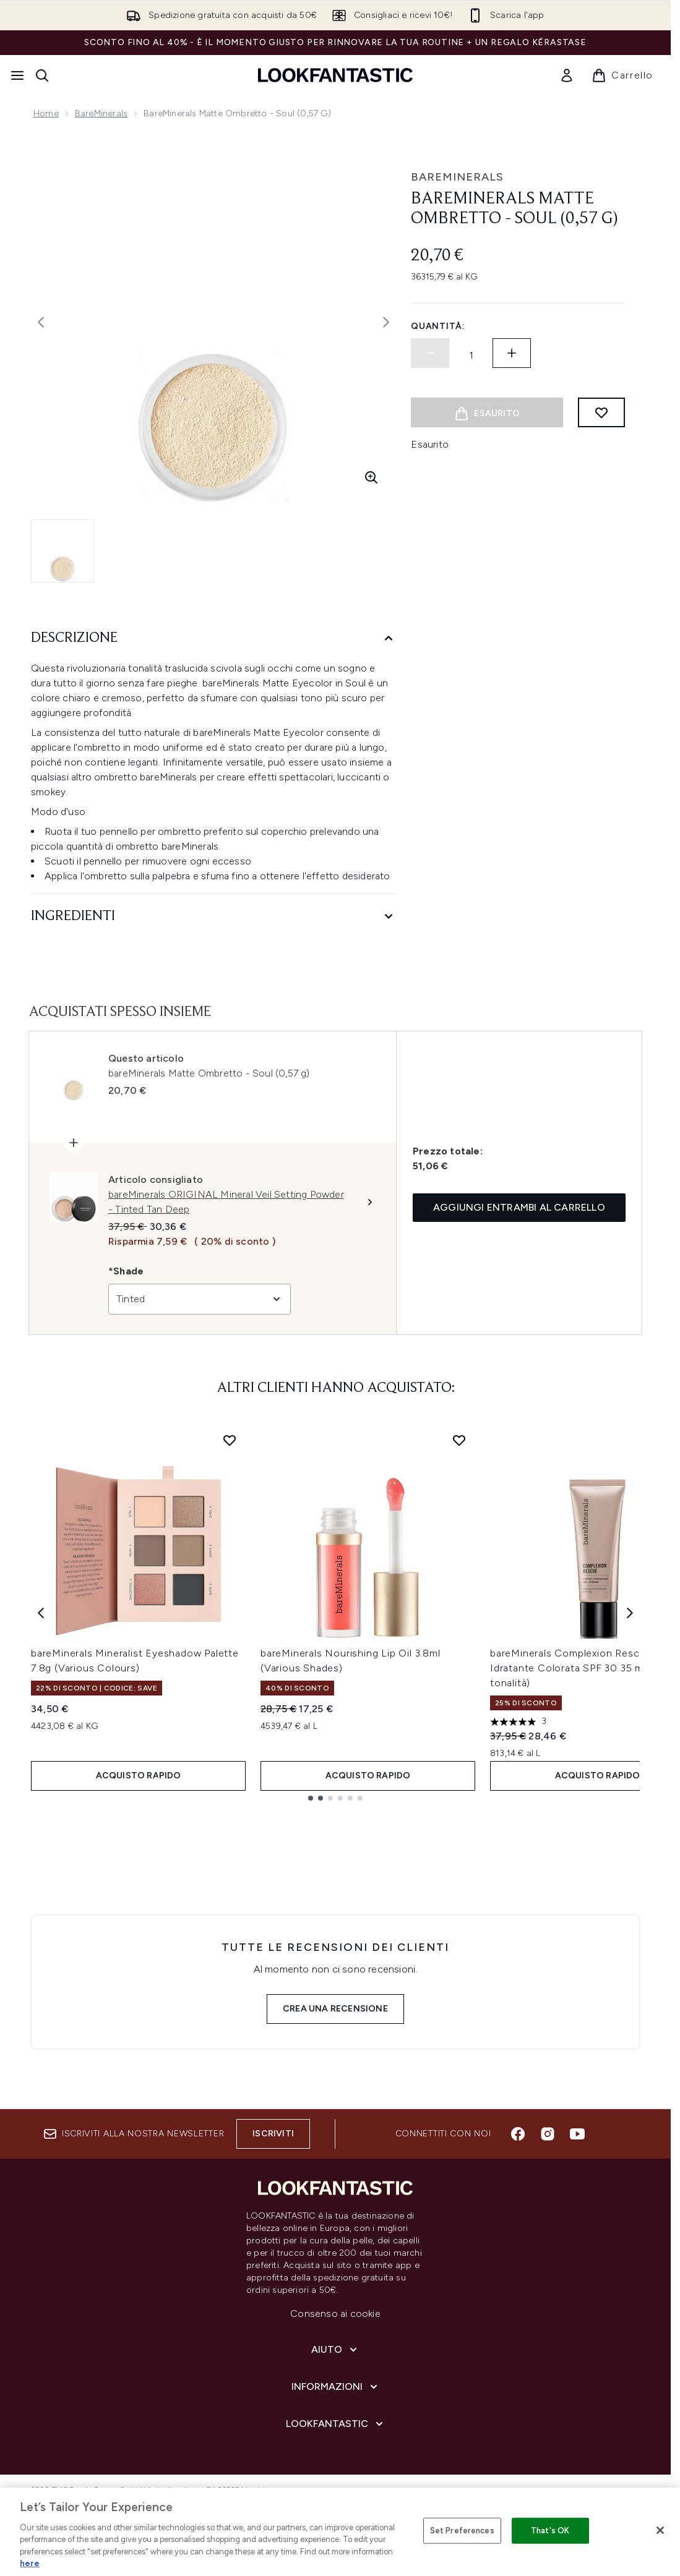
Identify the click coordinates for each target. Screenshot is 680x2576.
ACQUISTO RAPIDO (138, 1775)
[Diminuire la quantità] (430, 353)
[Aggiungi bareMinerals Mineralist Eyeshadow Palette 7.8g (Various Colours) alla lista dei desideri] (229, 1440)
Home (46, 113)
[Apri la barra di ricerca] (42, 75)
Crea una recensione (335, 2008)
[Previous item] (41, 1612)
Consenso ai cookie (335, 2313)
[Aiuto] (335, 2349)
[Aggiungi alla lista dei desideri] (601, 412)
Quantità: (438, 326)
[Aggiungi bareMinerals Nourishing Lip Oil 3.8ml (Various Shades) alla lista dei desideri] (459, 1440)
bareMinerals (101, 113)
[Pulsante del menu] (17, 75)
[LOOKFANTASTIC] (335, 2424)
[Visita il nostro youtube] (577, 2134)
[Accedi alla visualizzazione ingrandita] (371, 477)
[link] (567, 75)
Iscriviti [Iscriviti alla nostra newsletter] (273, 2133)
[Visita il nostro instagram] (547, 2134)
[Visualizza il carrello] (622, 75)
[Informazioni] (335, 2386)
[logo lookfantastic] (335, 75)
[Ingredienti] (213, 916)
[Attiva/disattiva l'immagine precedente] (41, 322)
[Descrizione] (213, 638)
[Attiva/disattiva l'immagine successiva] (386, 322)
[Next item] (630, 1612)
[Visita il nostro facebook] (518, 2134)
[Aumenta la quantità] (512, 353)
